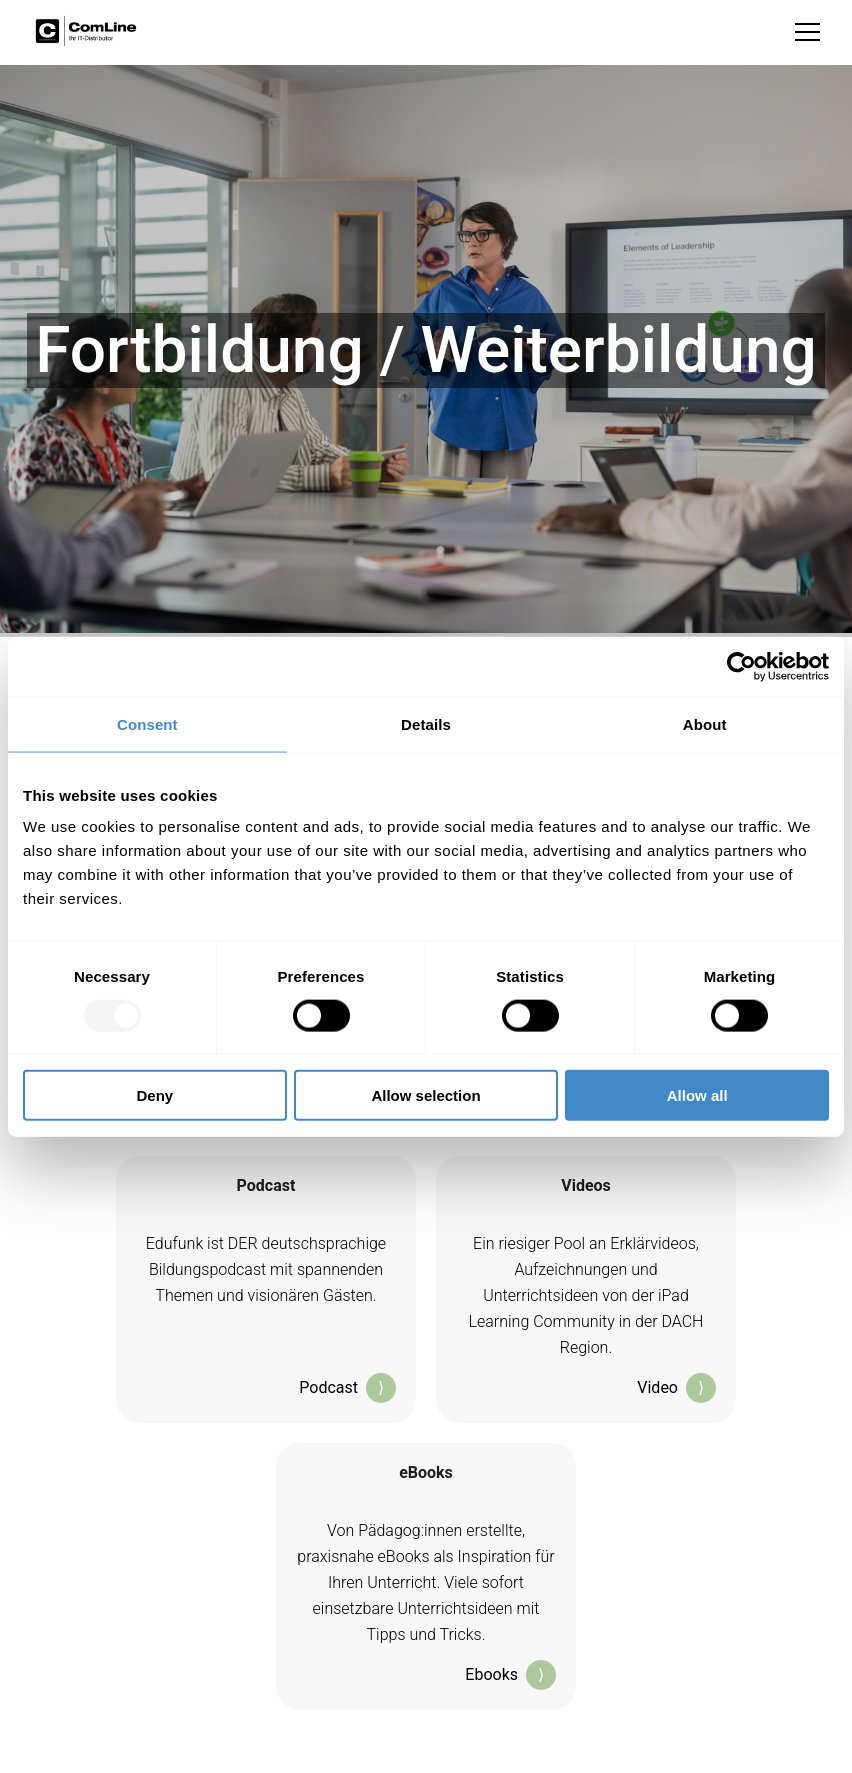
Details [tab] (426, 723)
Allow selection (425, 1095)
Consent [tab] (147, 723)
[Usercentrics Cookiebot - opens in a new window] (741, 666)
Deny (154, 1095)
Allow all (697, 1095)
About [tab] (705, 723)
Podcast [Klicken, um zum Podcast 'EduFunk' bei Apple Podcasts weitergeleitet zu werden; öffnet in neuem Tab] (347, 1388)
